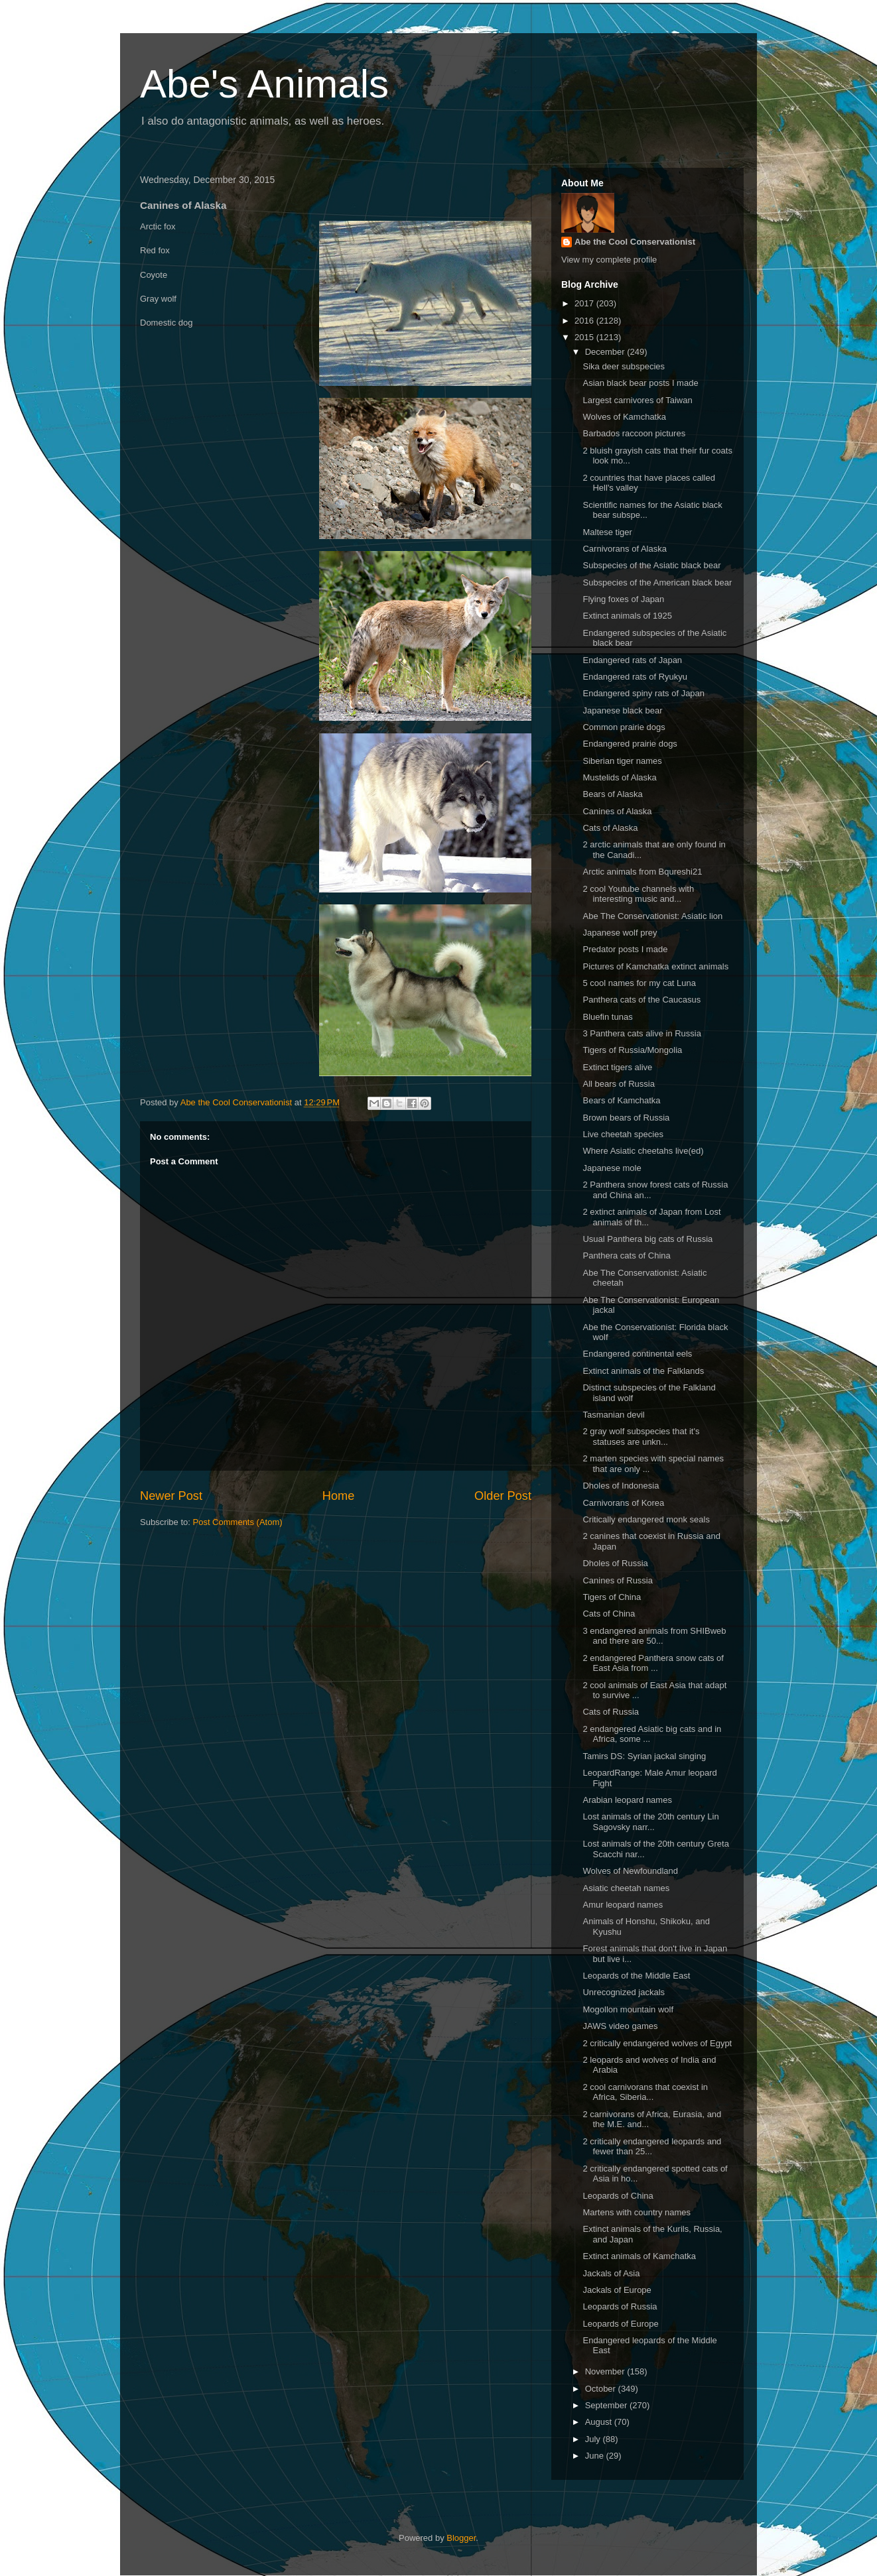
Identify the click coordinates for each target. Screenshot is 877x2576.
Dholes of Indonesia (620, 1486)
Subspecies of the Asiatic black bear (651, 565)
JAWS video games (619, 2026)
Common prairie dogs (623, 727)
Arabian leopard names (626, 1800)
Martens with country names (636, 2212)
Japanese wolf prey (619, 933)
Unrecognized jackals (623, 1992)
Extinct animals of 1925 (626, 616)
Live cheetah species (622, 1134)
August (599, 2422)
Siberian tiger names (621, 761)
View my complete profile (609, 260)
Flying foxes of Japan (623, 599)
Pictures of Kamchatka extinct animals (655, 966)
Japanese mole (611, 1168)
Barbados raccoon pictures (633, 433)
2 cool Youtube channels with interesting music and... (638, 894)
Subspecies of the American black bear (657, 582)
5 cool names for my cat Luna (639, 983)
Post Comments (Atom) (238, 1522)
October (601, 2389)
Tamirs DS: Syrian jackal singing (644, 1756)
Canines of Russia (617, 1580)
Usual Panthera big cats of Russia (647, 1239)
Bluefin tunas (607, 1017)
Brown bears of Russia (625, 1118)
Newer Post (171, 1496)
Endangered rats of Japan (632, 660)
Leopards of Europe (620, 2324)
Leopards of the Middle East (636, 1976)
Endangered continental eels (637, 1354)
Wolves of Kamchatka (623, 417)
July (594, 2439)
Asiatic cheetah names (625, 1888)
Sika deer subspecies (623, 366)
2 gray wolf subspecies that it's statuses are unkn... (640, 1436)
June (595, 2456)
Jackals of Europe (616, 2290)
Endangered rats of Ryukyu (634, 677)
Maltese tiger (607, 532)
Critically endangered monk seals (645, 1519)
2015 (585, 337)
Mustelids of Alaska (619, 777)
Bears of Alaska (612, 794)
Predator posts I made (624, 949)
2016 (585, 321)
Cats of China (608, 1614)
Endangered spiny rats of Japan (643, 693)
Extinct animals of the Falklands (643, 1371)
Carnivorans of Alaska (624, 549)
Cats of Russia (610, 1712)
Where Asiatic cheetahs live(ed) (642, 1151)
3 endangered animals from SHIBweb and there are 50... (654, 1636)
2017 (585, 303)
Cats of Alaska (610, 828)
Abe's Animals (264, 84)
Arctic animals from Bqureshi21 (642, 872)
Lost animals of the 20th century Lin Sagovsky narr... (650, 1821)
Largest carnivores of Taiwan (637, 400)
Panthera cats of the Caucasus (641, 1000)
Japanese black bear (622, 710)
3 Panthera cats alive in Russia (641, 1033)
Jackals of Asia (611, 2273)
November (606, 2371)
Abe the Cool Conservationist (634, 242)
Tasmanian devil (613, 1415)
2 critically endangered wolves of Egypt (657, 2043)
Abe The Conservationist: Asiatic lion (652, 916)
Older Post (502, 1496)
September (607, 2405)
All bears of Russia (618, 1084)
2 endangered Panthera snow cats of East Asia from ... (652, 1663)
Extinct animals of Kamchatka (639, 2256)
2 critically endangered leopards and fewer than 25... (651, 2146)
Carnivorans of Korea (623, 1503)
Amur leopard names (622, 1905)
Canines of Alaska (616, 811)
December (606, 352)
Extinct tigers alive (617, 1067)
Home (338, 1496)
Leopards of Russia (619, 2306)
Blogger (461, 2538)
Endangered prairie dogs (629, 744)
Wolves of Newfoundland (630, 1871)
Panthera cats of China (626, 1255)
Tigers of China (611, 1597)
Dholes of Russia (614, 1563)
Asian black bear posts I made (640, 383)
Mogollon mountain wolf (627, 2009)
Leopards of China (617, 2196)
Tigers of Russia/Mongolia (632, 1050)
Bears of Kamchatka (621, 1100)
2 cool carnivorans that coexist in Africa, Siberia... (645, 2092)
